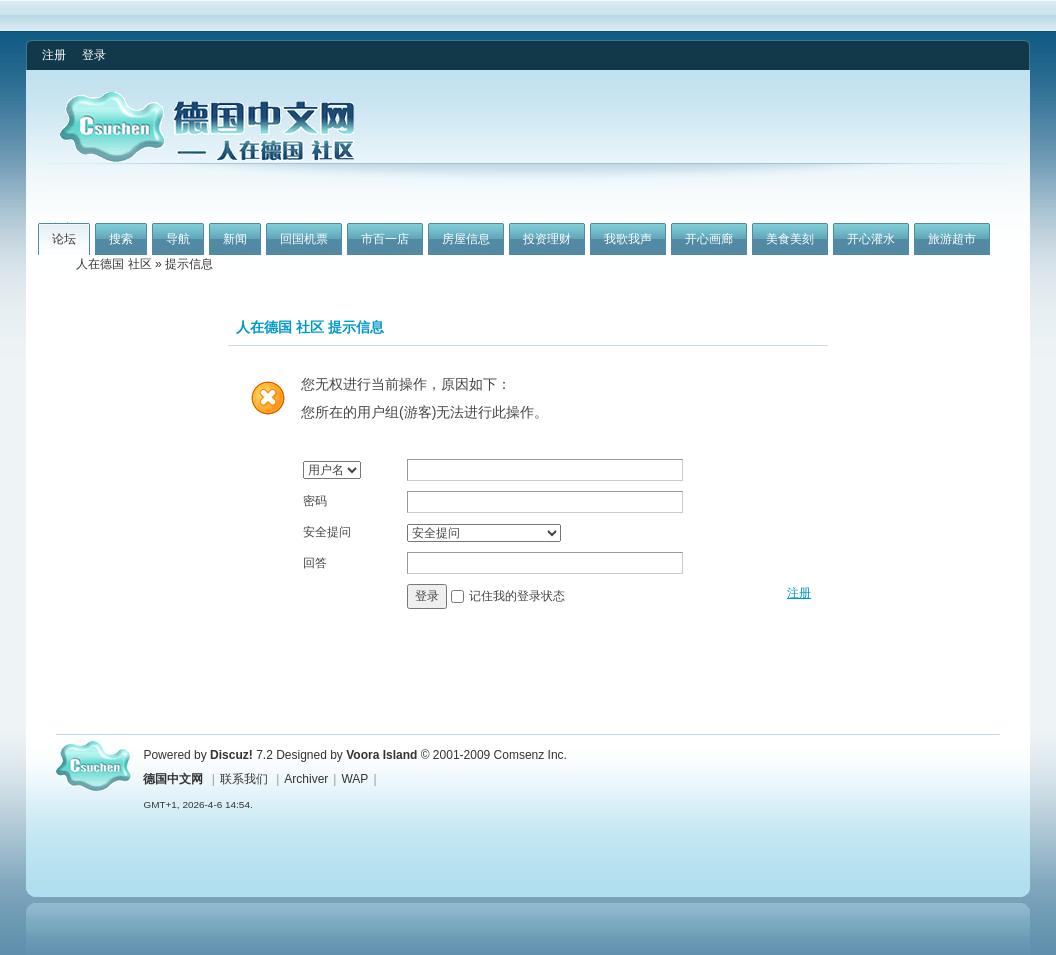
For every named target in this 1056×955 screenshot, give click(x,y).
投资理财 (547, 239)
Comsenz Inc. (530, 755)
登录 (94, 55)
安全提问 (327, 532)
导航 (178, 239)
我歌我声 (628, 239)
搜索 (121, 239)
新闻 (235, 239)
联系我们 (244, 779)
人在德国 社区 (113, 264)
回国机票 (304, 239)
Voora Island (381, 755)
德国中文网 (173, 779)
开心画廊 (709, 239)
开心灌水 (871, 239)
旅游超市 (952, 239)
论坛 (64, 239)
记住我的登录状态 (517, 596)
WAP (354, 779)
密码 (315, 501)
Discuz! (231, 755)
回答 (315, 563)
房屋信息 (466, 239)
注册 (54, 55)
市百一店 (385, 239)
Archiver (306, 779)
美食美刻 (790, 239)
